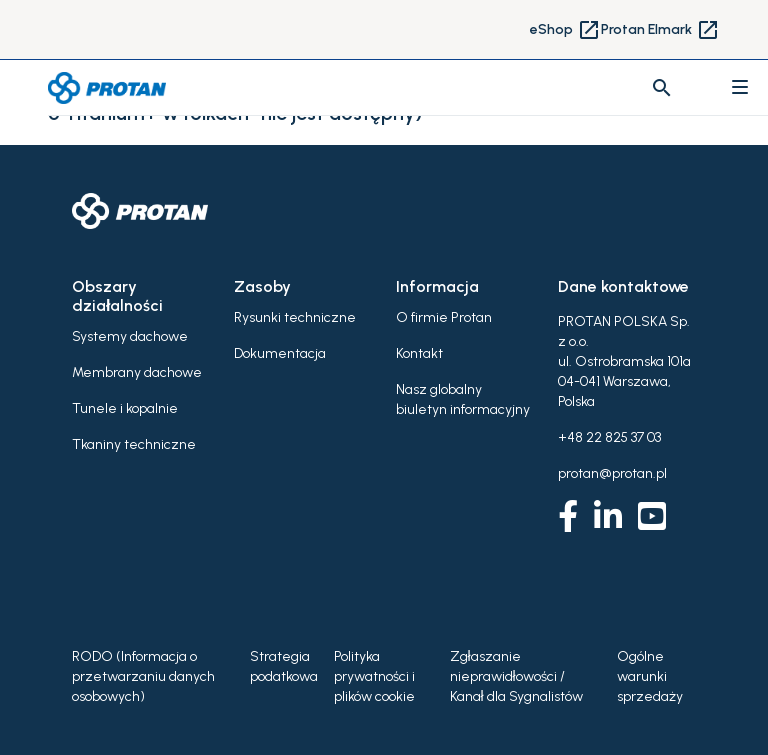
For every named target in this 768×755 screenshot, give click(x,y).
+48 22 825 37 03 (609, 437)
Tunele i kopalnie (125, 408)
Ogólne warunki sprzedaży (650, 676)
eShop (565, 30)
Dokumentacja (280, 353)
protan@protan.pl (612, 473)
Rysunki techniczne (295, 317)
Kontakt (419, 353)
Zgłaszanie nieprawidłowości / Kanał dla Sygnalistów (516, 676)
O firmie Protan (444, 317)
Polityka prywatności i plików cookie (374, 676)
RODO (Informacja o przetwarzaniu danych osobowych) (143, 676)
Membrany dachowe (137, 372)
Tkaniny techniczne (134, 444)
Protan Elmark (660, 30)
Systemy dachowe (130, 336)
